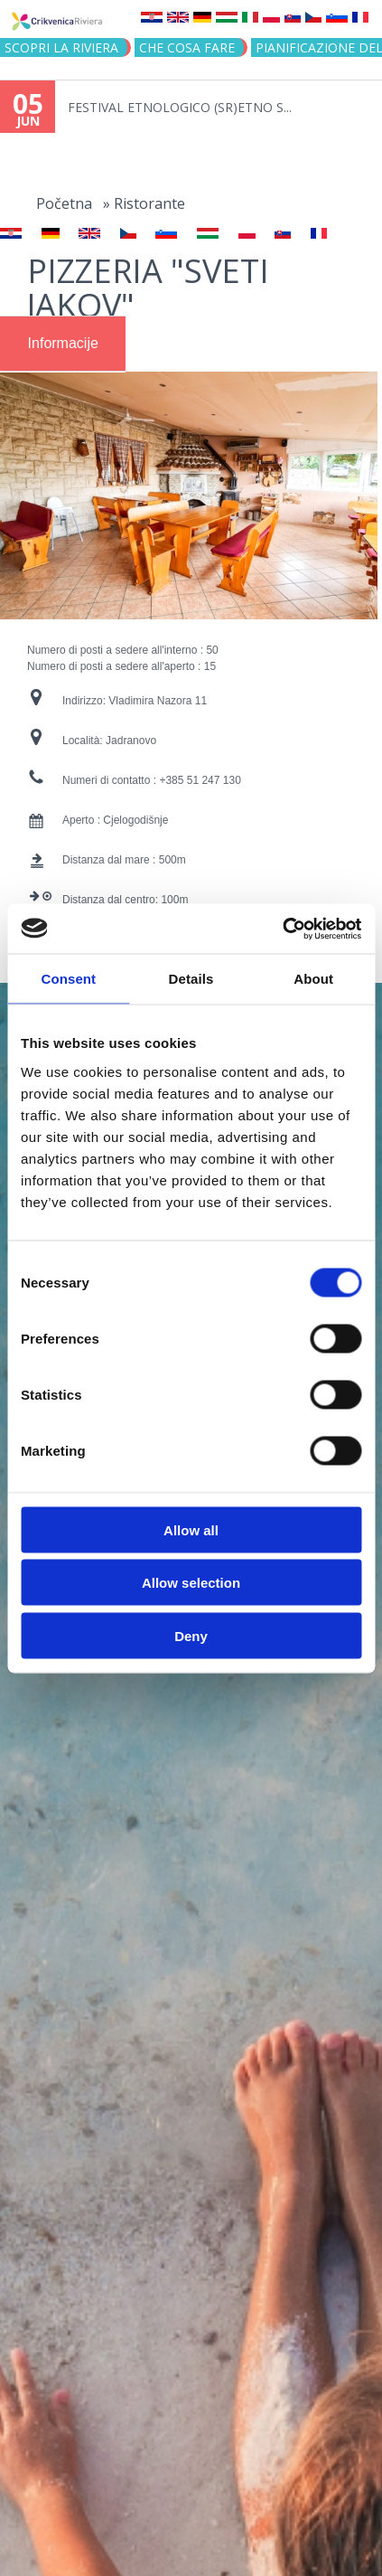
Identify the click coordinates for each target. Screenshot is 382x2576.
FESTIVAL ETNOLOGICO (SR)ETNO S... (180, 107)
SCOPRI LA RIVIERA (61, 47)
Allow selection (191, 1582)
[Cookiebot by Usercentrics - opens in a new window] (282, 928)
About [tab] (313, 978)
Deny (191, 1635)
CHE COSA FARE (187, 47)
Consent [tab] (68, 978)
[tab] (63, 344)
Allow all (191, 1529)
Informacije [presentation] (63, 343)
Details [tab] (191, 978)
